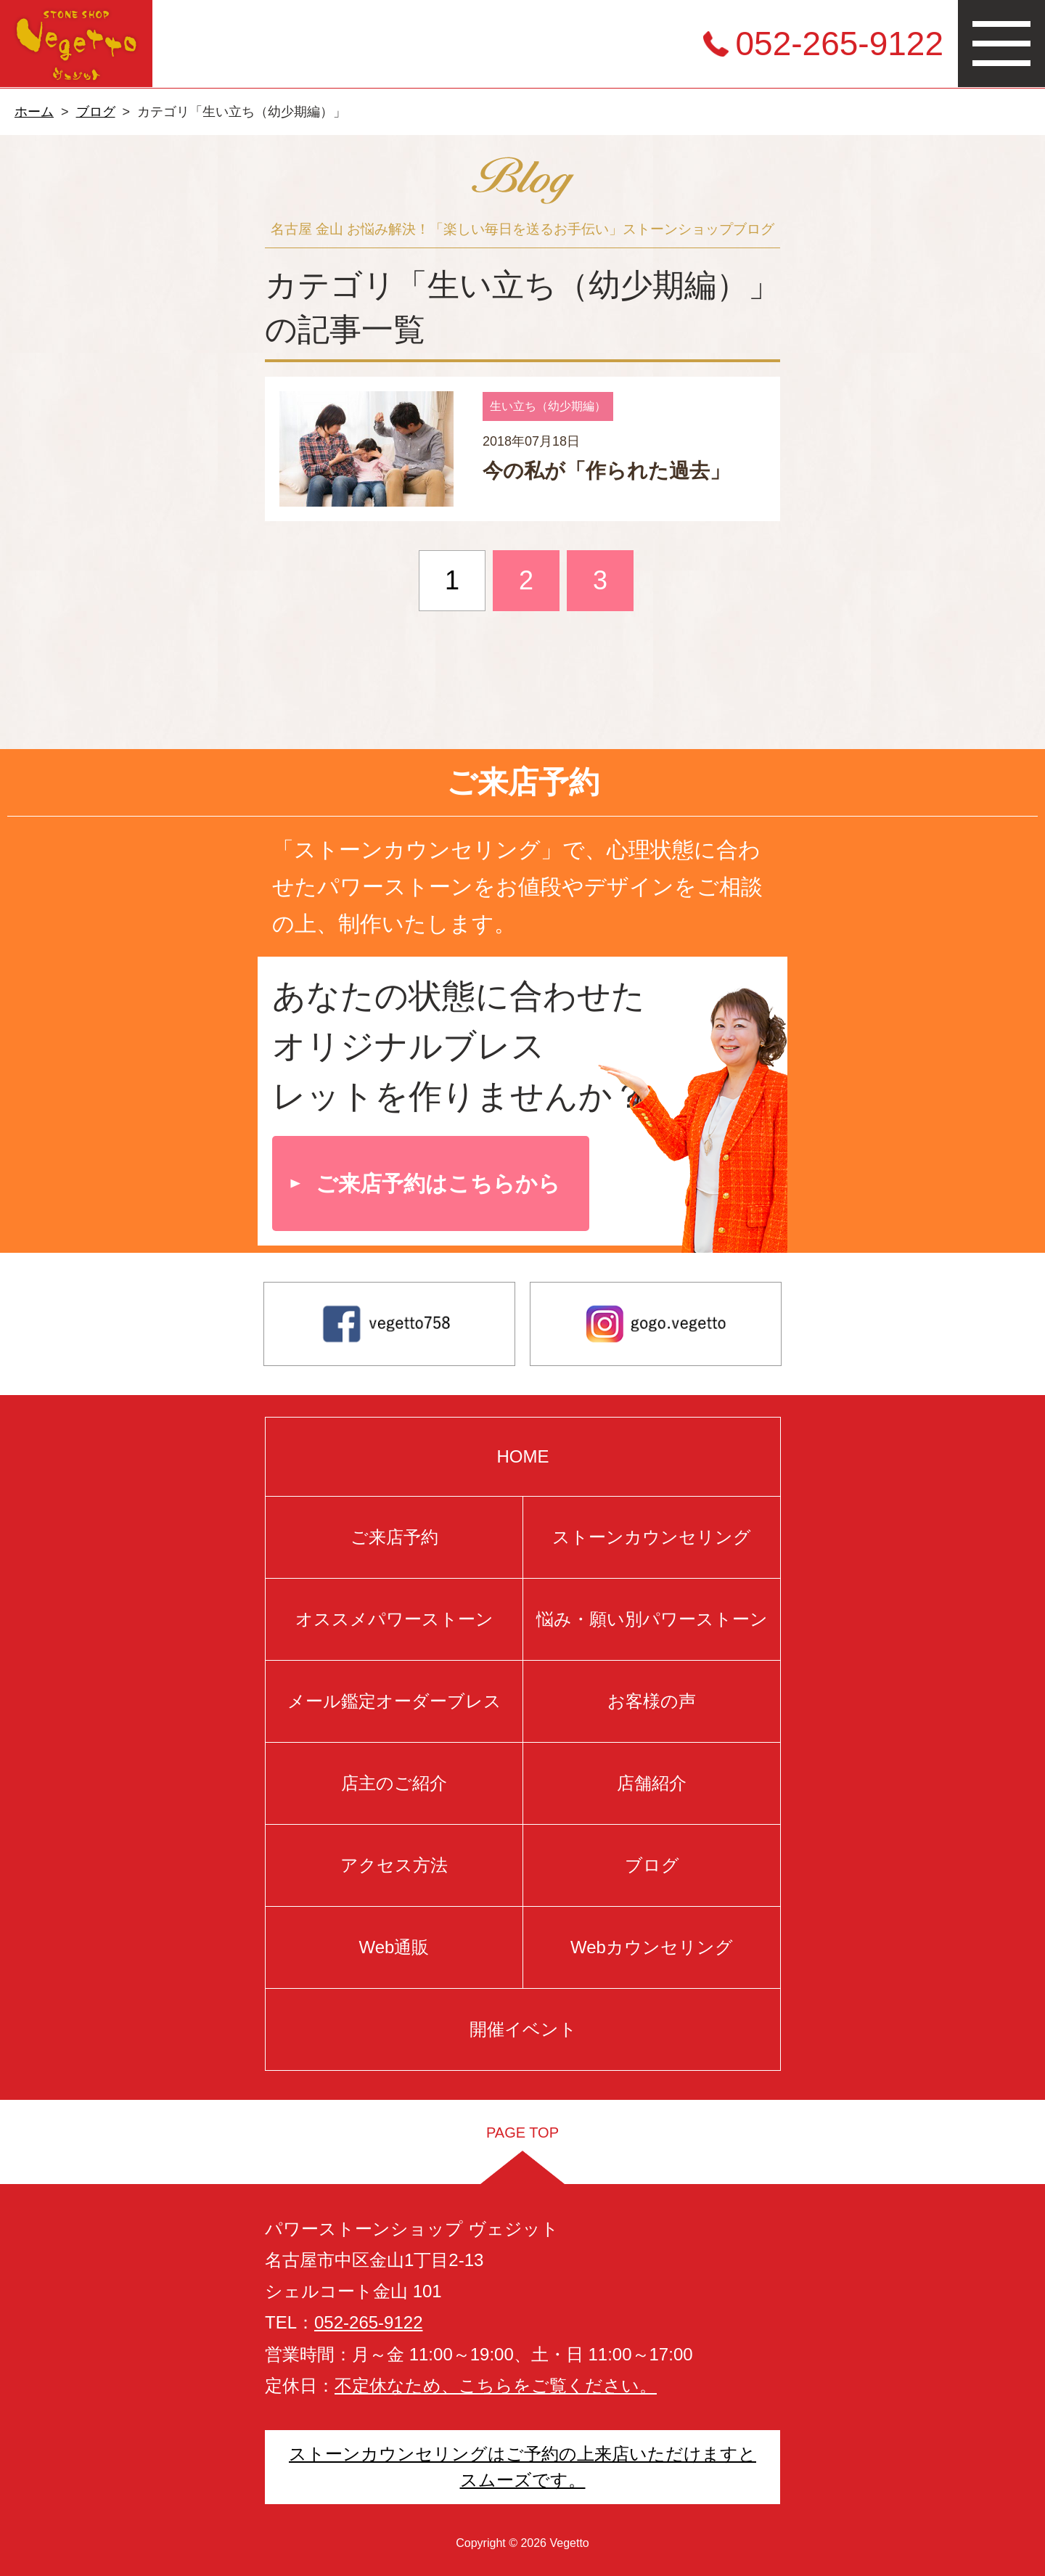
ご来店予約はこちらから (438, 1183)
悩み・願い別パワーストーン (651, 1619)
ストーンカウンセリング (651, 1537)
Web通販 (393, 1947)
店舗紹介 (652, 1783)
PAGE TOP (522, 2132)
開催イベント (522, 2029)
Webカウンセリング (651, 1947)
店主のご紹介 (394, 1783)
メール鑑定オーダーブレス (394, 1701)
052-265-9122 (839, 43)
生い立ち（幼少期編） (548, 406)
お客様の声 (651, 1701)
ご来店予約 (394, 1537)
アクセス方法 (394, 1865)
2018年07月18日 (531, 441)
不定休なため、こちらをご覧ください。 (496, 2385)
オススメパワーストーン (394, 1619)
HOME (522, 1456)
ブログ (95, 112)
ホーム (34, 112)
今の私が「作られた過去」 (606, 470)
